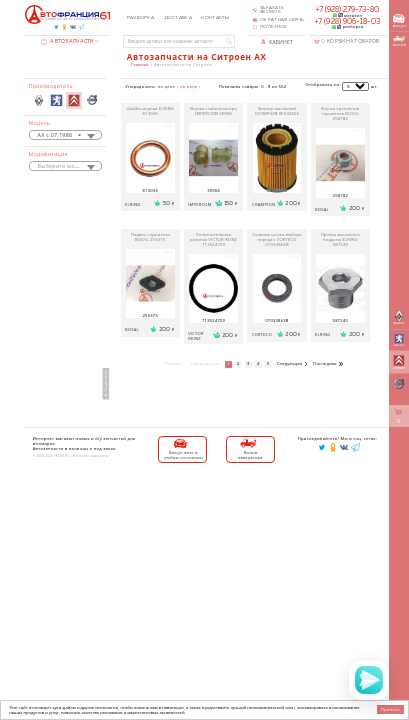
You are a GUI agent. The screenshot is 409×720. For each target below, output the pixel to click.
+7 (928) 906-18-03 (347, 22)
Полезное (273, 27)
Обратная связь (282, 20)
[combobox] (66, 135)
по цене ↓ (168, 86)
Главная (140, 64)
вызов (399, 41)
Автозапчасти (67, 41)
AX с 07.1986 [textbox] (60, 136)
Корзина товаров (350, 41)
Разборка (140, 17)
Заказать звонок (272, 10)
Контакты (215, 17)
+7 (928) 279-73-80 (348, 10)
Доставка (178, 17)
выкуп (399, 21)
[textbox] (66, 167)
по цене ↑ (190, 86)
